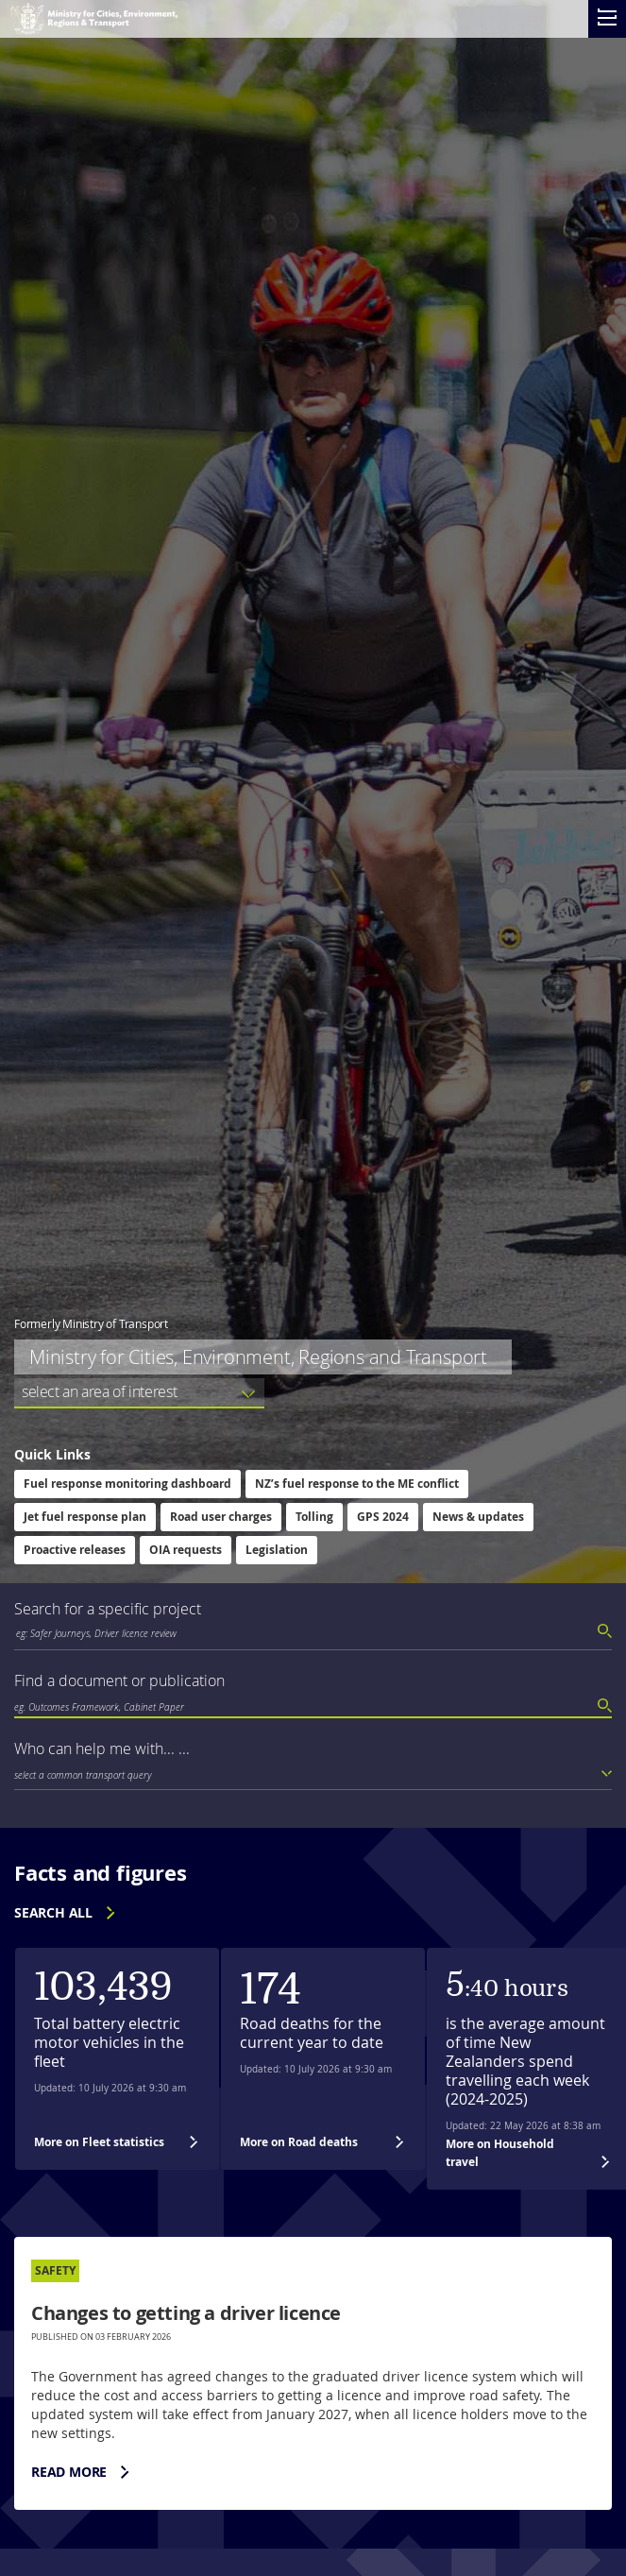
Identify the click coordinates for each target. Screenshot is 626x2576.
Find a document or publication (119, 1680)
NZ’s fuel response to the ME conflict (357, 1484)
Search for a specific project (107, 1608)
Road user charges (221, 1517)
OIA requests (185, 1550)
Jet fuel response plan (85, 1517)
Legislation (276, 1550)
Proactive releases (75, 1550)
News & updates (478, 1517)
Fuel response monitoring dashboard (127, 1484)
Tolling (314, 1517)
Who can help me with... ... (102, 1748)
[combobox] (313, 1634)
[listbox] (139, 1393)
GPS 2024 (383, 1517)
